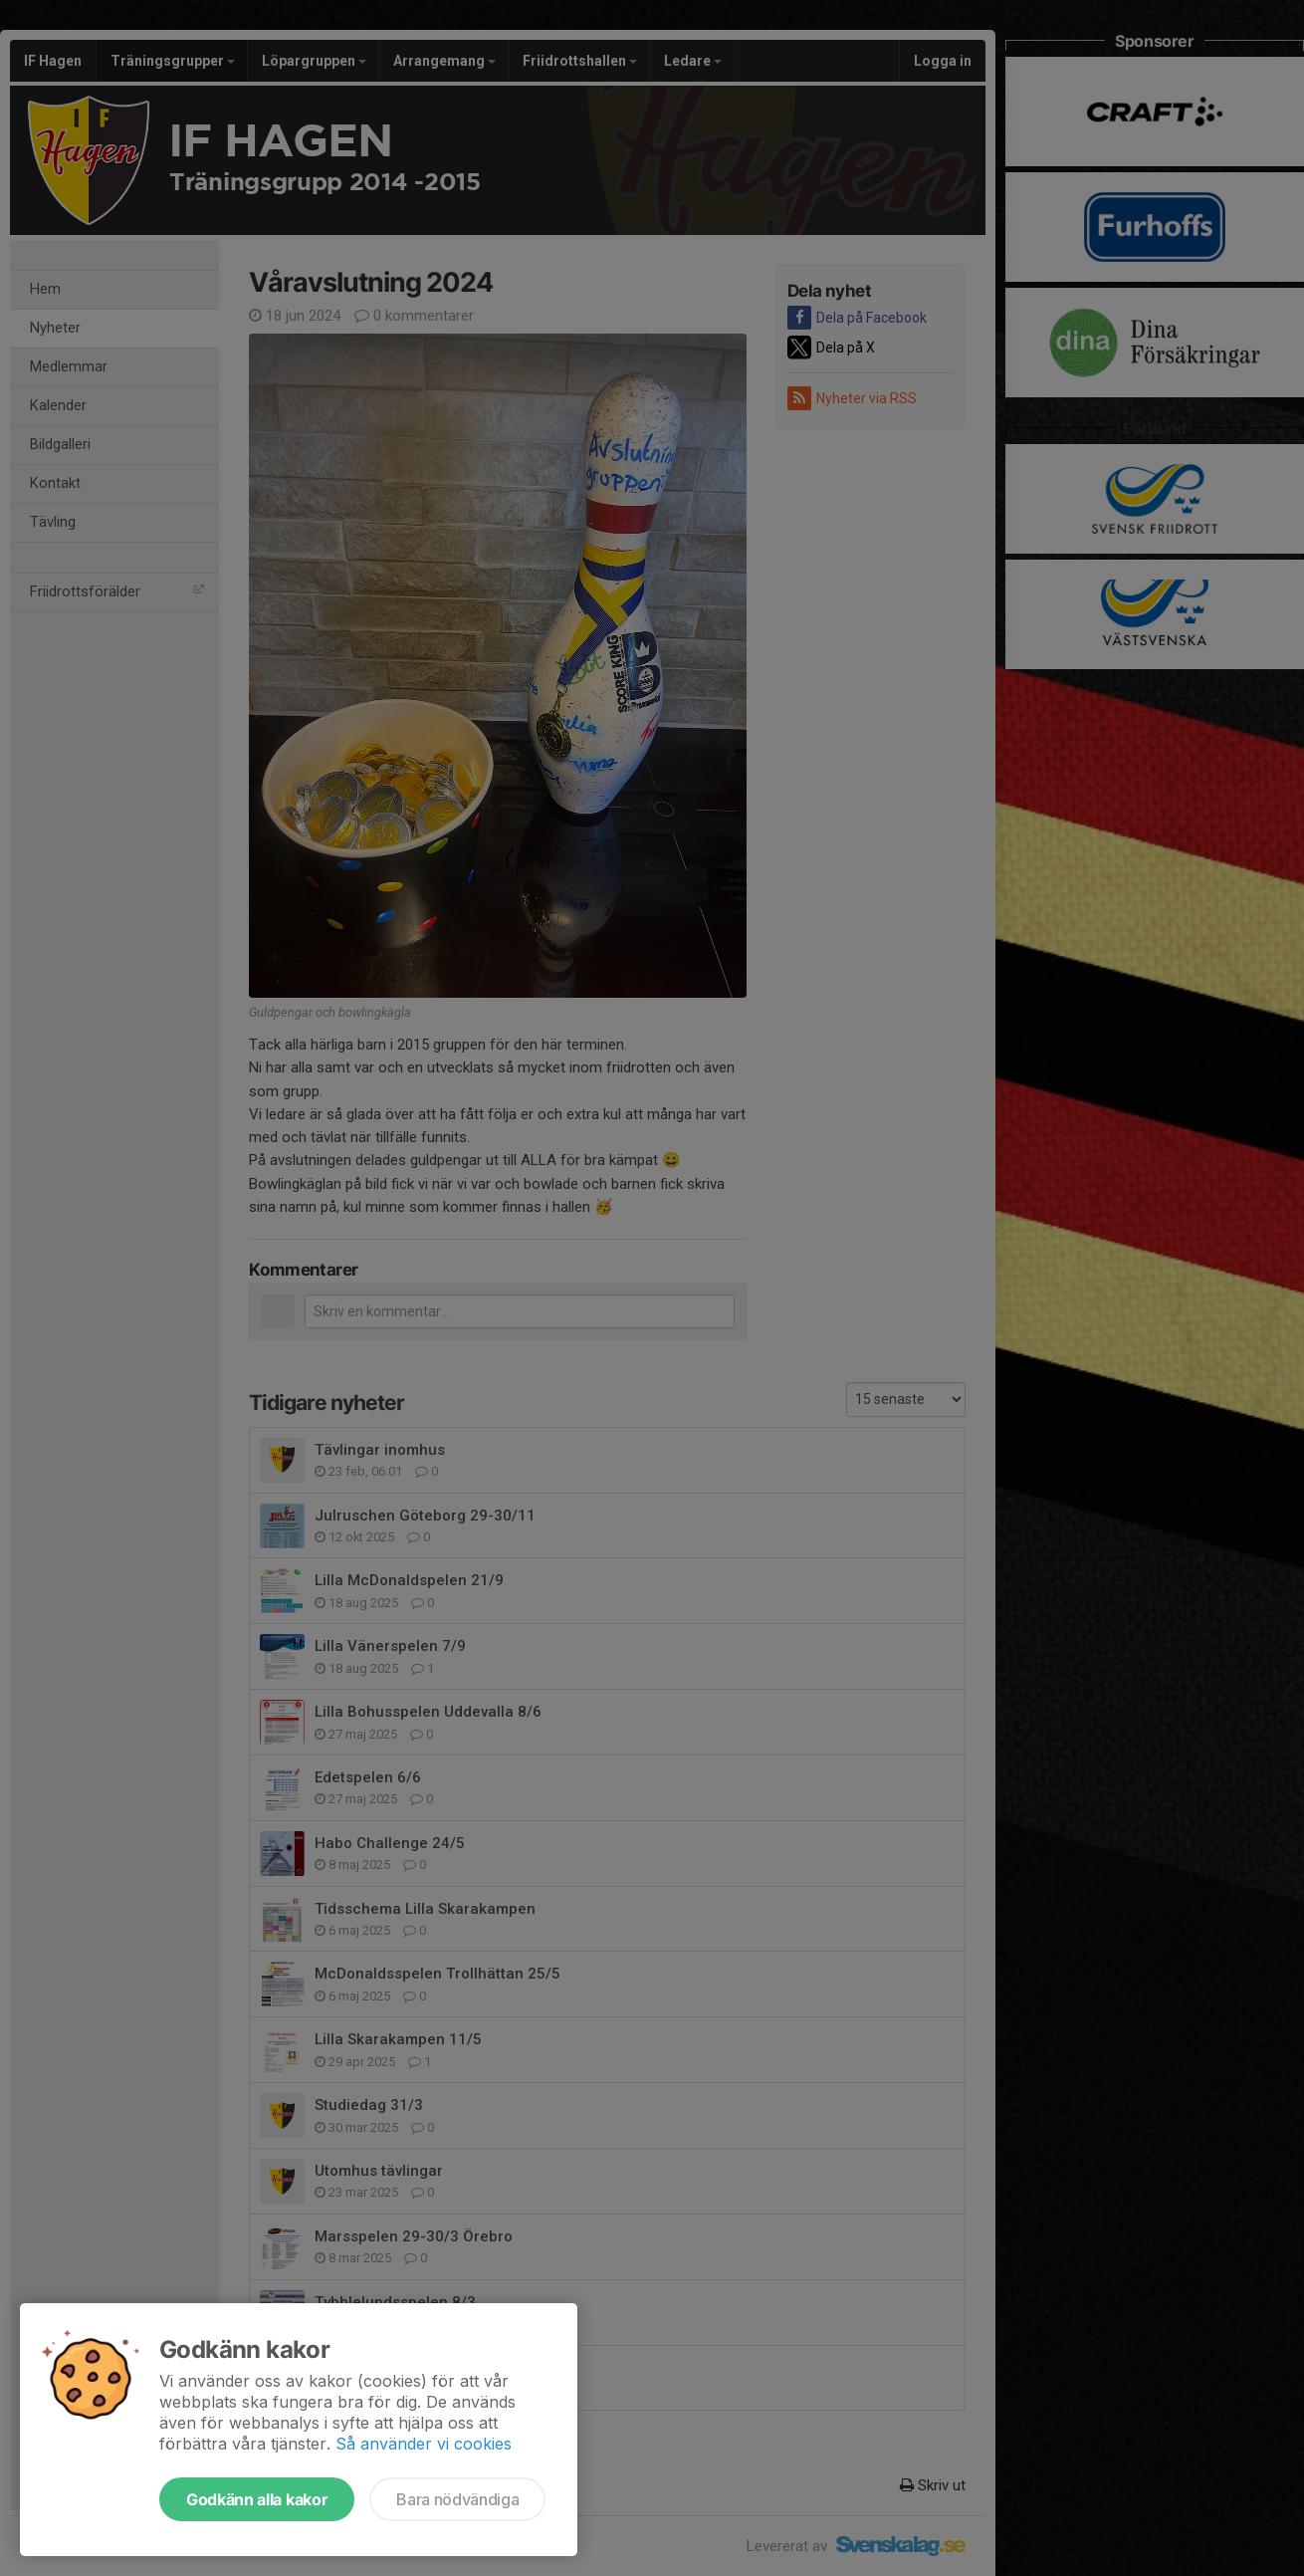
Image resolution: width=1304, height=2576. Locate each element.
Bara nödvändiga (457, 2499)
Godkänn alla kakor (256, 2499)
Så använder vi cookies (423, 2444)
